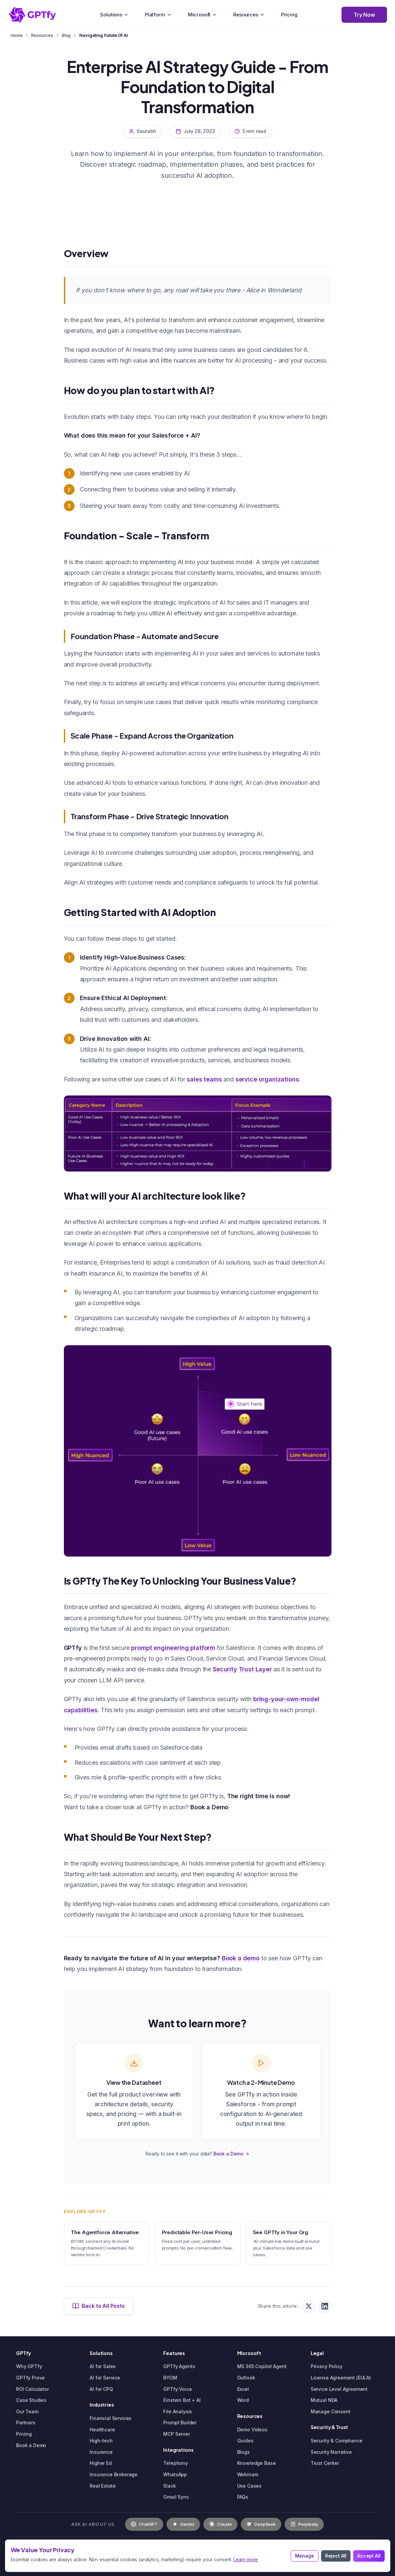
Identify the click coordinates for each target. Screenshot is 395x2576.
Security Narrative (331, 2452)
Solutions (114, 14)
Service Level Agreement (339, 2389)
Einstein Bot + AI (181, 2400)
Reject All (336, 2556)
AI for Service (105, 2377)
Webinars (248, 2474)
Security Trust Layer (242, 1669)
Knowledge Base (256, 2463)
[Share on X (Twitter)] (308, 2306)
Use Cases (249, 2486)
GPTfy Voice (177, 2389)
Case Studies (31, 2400)
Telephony (175, 2463)
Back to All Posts (98, 2305)
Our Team (27, 2411)
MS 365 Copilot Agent (262, 2366)
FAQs (242, 2497)
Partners (25, 2422)
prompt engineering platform (173, 1647)
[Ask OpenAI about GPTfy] (144, 2524)
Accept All (368, 2556)
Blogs (243, 2452)
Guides (245, 2440)
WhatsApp (175, 2474)
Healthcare (102, 2429)
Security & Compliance (337, 2440)
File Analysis (177, 2411)
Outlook (246, 2377)
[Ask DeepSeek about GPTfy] (261, 2524)
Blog (66, 35)
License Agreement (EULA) (341, 2377)
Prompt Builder (180, 2422)
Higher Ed (101, 2463)
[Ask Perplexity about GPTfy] (304, 2524)
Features (174, 2353)
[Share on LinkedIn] (324, 2306)
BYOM (170, 2377)
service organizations (267, 1079)
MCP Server (176, 2434)
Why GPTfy (29, 2366)
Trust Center (325, 2463)
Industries (102, 2405)
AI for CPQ (101, 2389)
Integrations (178, 2450)
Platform (158, 14)
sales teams (204, 1079)
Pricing (289, 14)
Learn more (245, 2559)
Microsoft (202, 14)
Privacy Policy (326, 2366)
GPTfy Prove (30, 2377)
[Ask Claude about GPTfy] (220, 2524)
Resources (249, 14)
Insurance (101, 2452)
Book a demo (241, 1958)
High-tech (101, 2440)
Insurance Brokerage (113, 2474)
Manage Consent (331, 2411)
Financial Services (110, 2418)
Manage (304, 2556)
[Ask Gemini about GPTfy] (183, 2524)
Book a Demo (231, 2153)
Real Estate (102, 2486)
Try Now (364, 14)
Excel (243, 2389)
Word (243, 2400)
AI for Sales (103, 2366)
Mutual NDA (324, 2400)
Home (16, 35)
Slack (169, 2486)
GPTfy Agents (179, 2366)
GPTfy (23, 2353)
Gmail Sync (176, 2497)
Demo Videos (252, 2429)
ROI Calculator (32, 2389)
